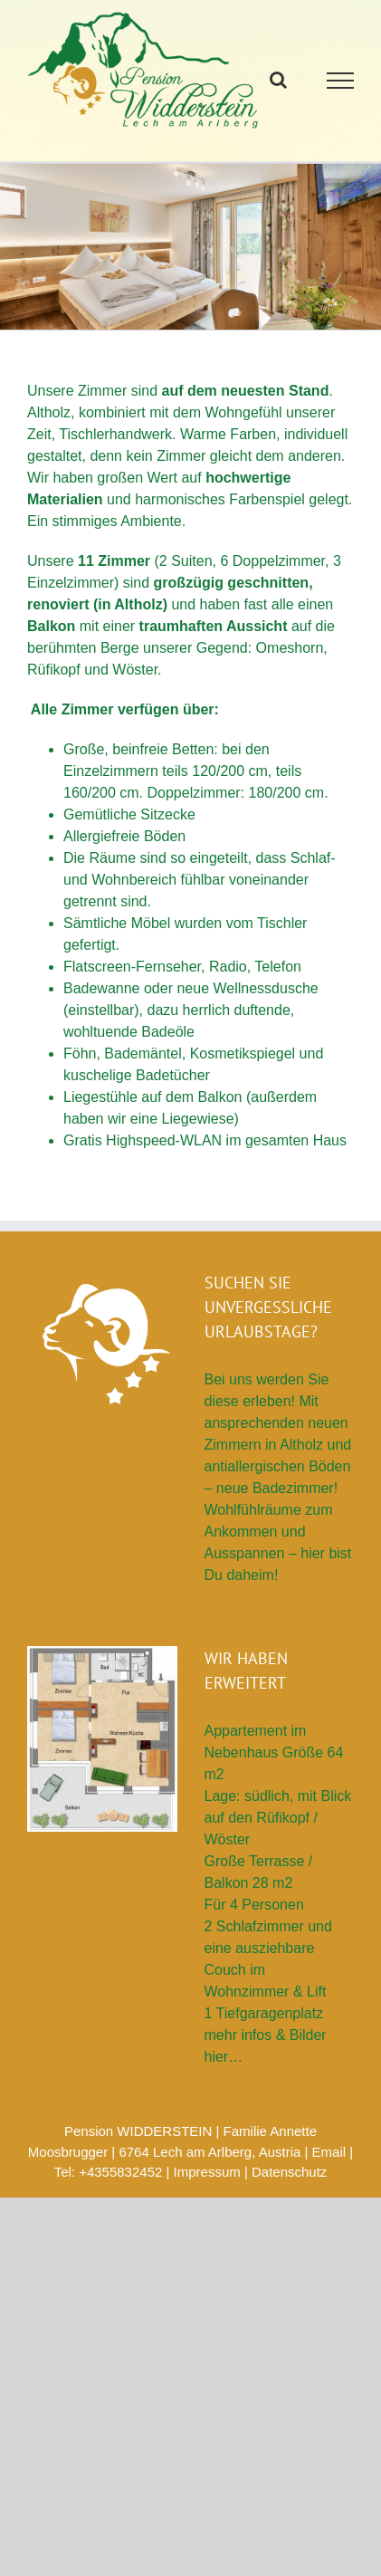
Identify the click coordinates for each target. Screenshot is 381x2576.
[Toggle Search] (278, 80)
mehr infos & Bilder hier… (266, 2045)
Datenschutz (289, 2171)
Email (329, 2151)
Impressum (207, 2171)
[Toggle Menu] (341, 80)
